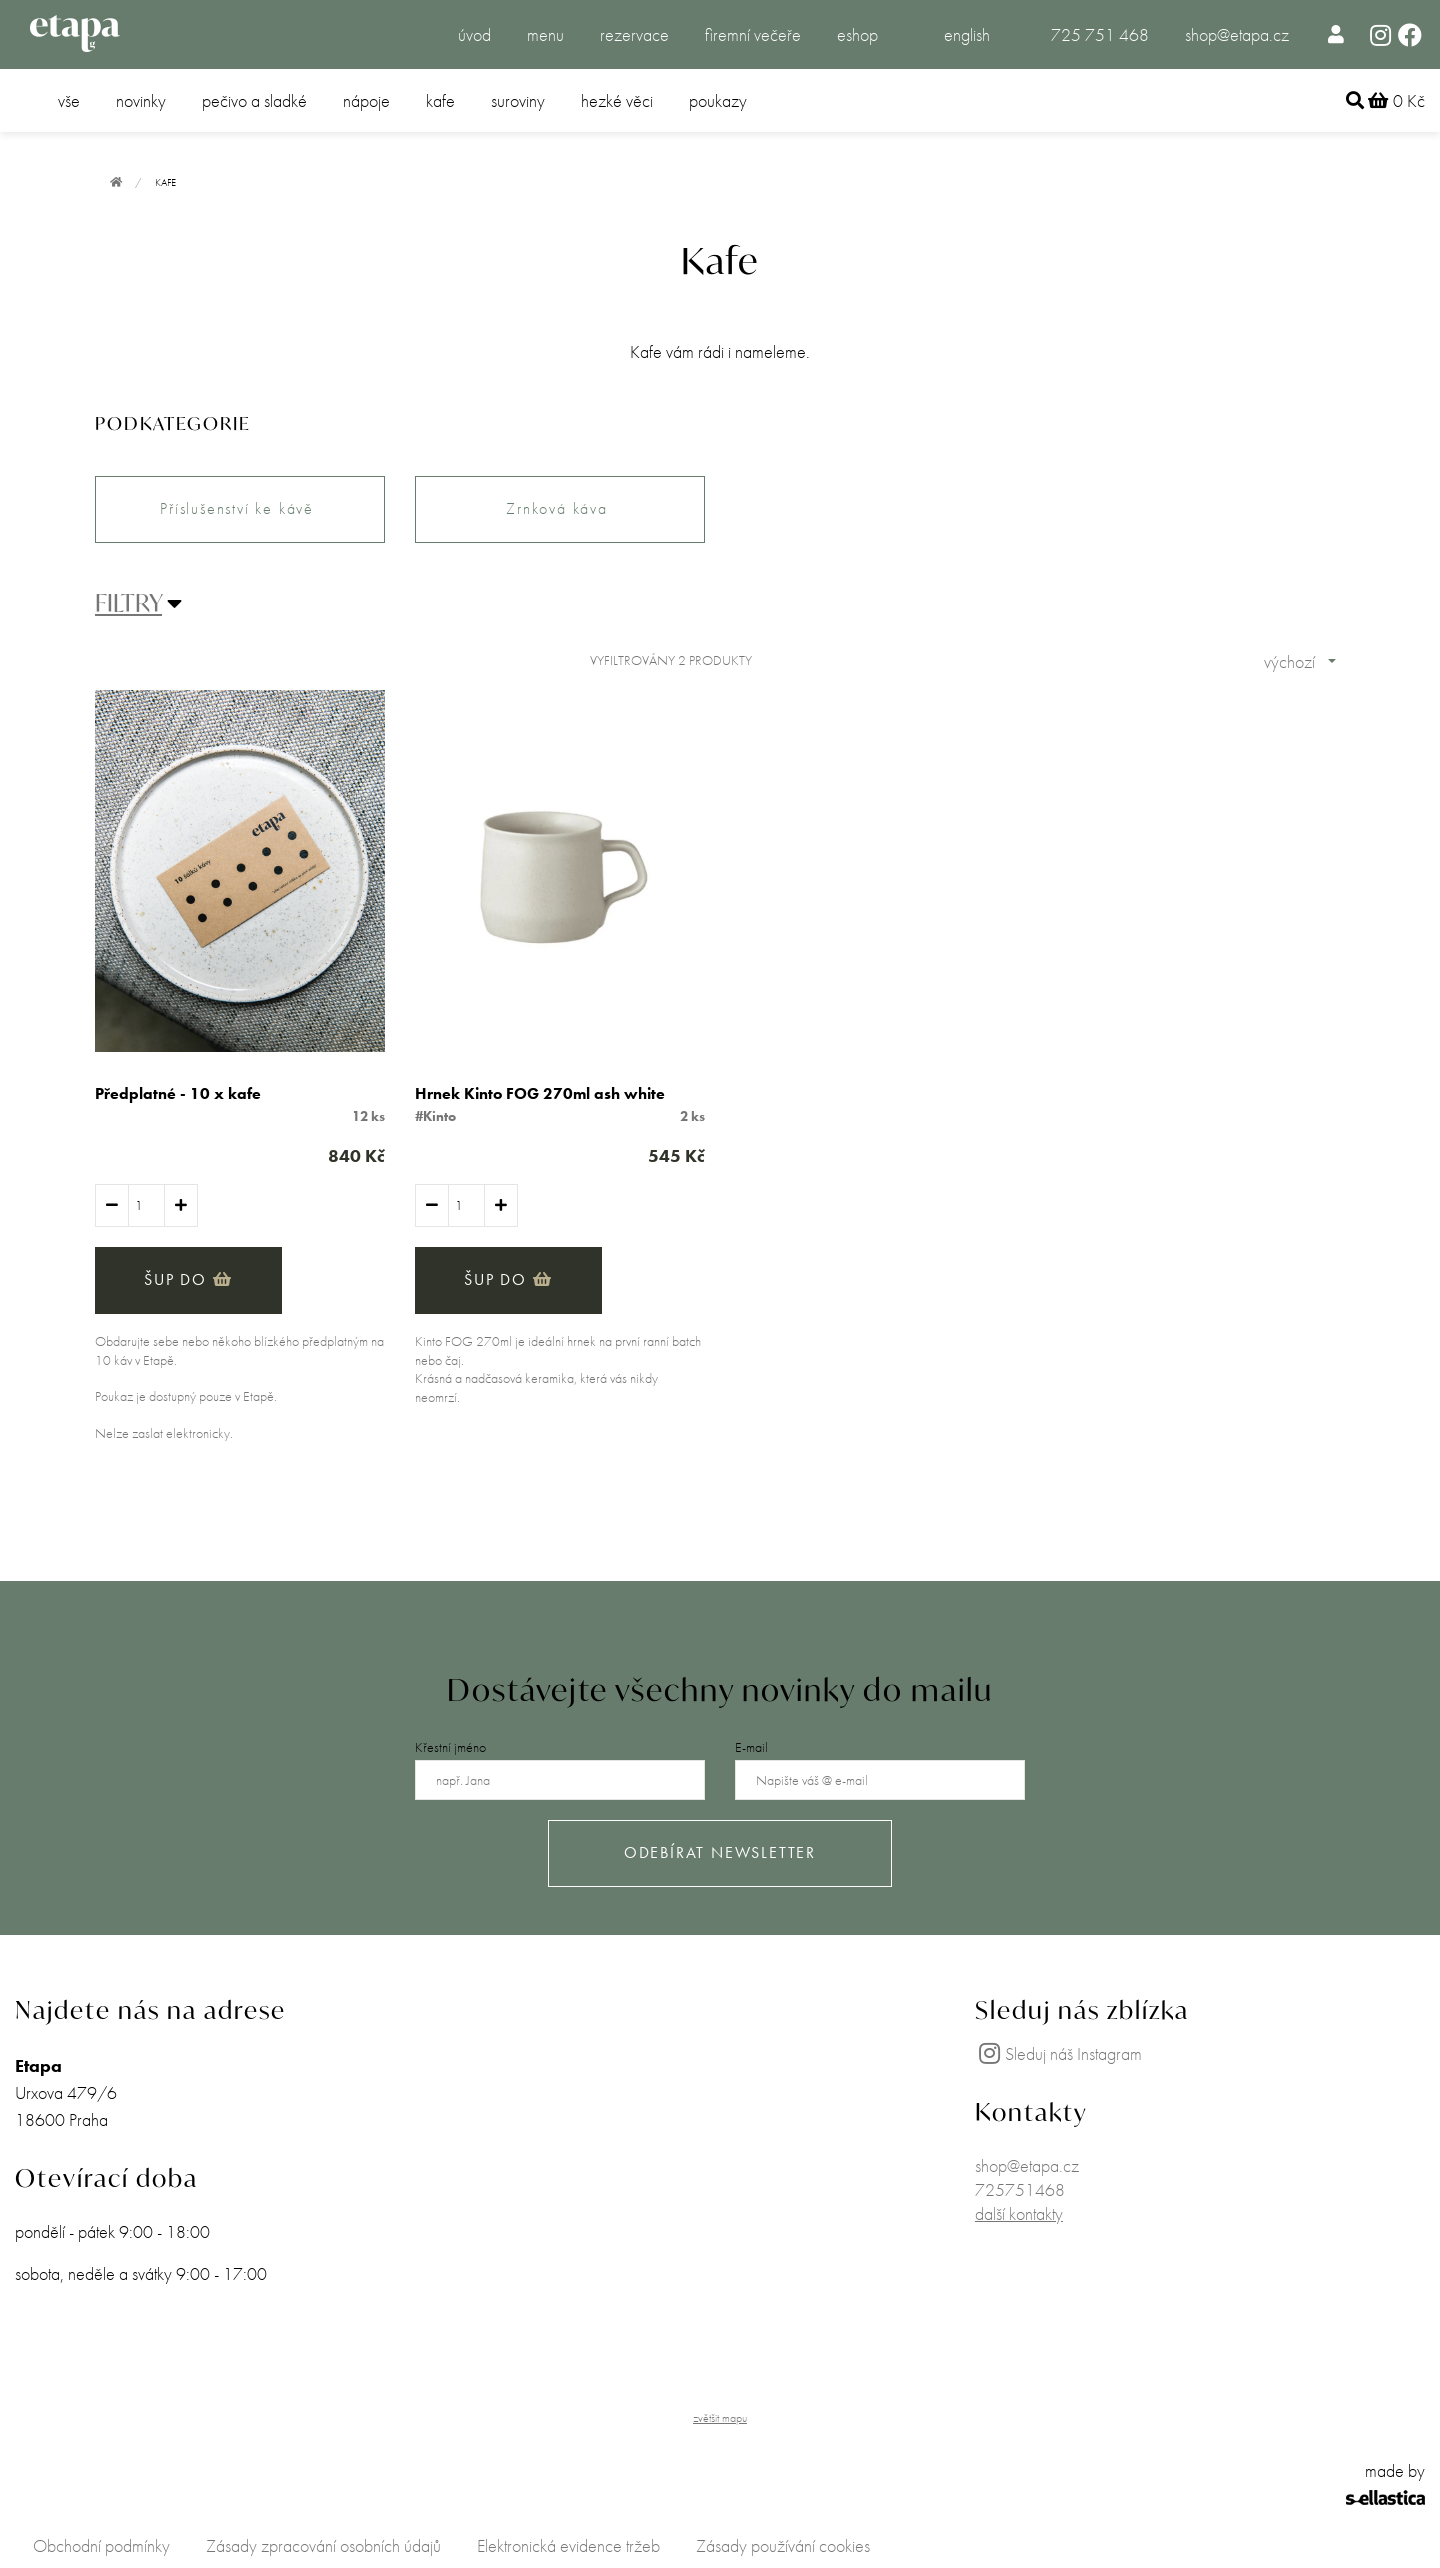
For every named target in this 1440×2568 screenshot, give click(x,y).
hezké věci (617, 100)
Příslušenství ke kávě (240, 508)
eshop (857, 34)
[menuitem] (1336, 34)
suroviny (518, 100)
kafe (440, 100)
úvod (474, 34)
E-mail (751, 1747)
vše (69, 100)
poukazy (718, 100)
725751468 (1020, 2189)
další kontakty (1019, 2213)
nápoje (366, 100)
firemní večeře (753, 34)
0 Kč (1396, 100)
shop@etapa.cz (1237, 34)
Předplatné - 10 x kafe (178, 1093)
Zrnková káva (559, 508)
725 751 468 (1100, 34)
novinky (141, 100)
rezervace (634, 34)
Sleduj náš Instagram (1058, 2053)
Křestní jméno (450, 1747)
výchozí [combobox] (1289, 661)
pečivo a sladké (254, 100)
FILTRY (128, 603)
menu (545, 34)
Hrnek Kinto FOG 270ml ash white (540, 1093)
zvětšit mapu (720, 2418)
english (967, 34)
